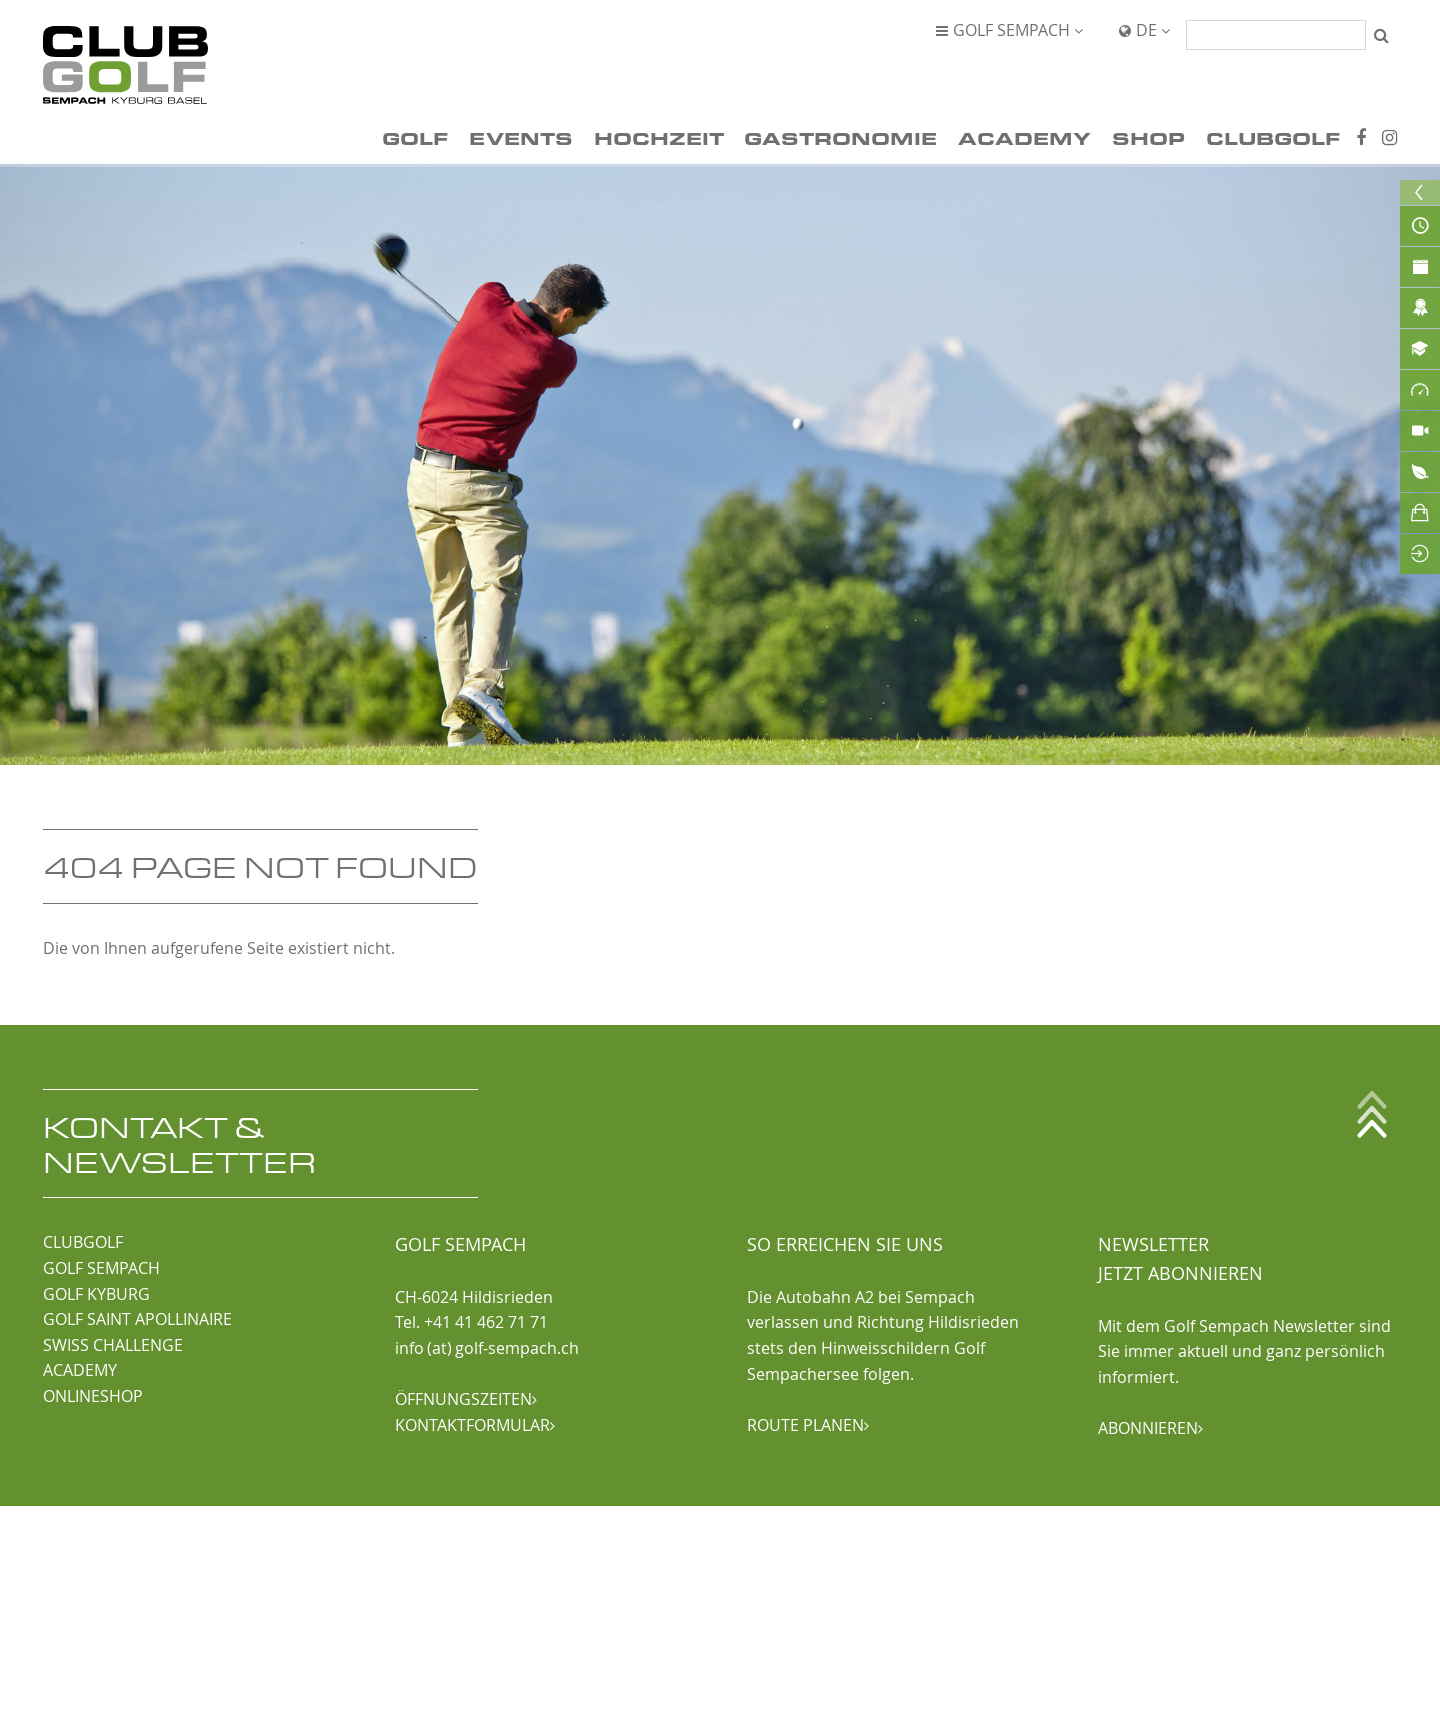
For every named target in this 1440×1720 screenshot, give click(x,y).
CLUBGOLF (83, 1242)
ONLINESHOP (93, 1396)
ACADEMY (80, 1370)
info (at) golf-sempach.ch (487, 1348)
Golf (415, 137)
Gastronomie (840, 137)
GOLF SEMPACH (101, 1268)
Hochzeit (659, 137)
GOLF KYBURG (96, 1294)
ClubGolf (1273, 137)
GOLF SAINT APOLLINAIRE (137, 1319)
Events (521, 137)
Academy (1024, 137)
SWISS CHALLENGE (113, 1345)
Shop (1148, 137)
